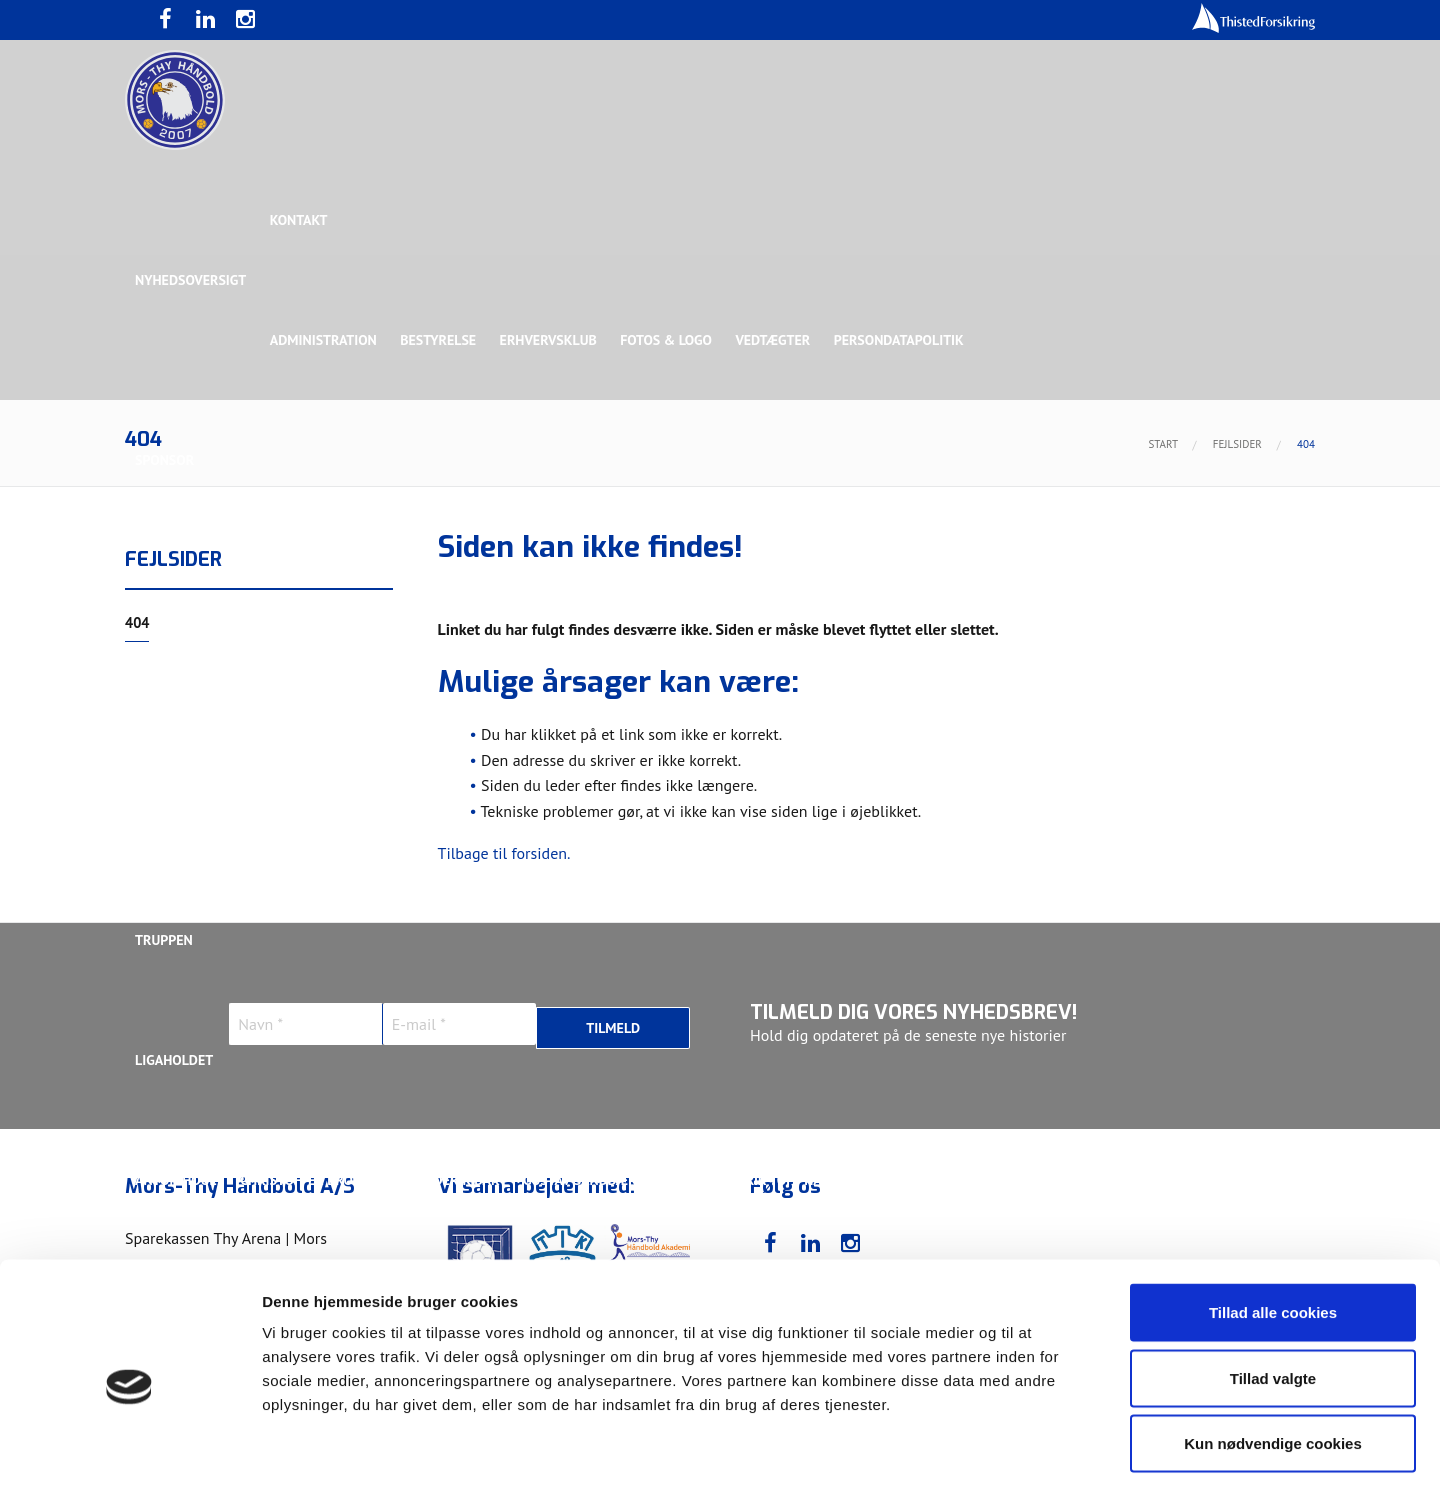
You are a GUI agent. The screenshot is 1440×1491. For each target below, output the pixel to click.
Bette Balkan (181, 820)
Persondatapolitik (904, 340)
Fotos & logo (670, 340)
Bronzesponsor (967, 580)
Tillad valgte (1273, 1294)
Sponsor (164, 460)
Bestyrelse (440, 340)
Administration (324, 340)
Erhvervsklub (550, 340)
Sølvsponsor (844, 580)
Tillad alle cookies (1273, 1228)
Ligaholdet (174, 1060)
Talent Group (309, 700)
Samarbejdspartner (589, 580)
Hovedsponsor (186, 580)
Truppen (164, 940)
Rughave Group (187, 700)
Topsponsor (303, 580)
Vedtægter (777, 340)
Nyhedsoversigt (190, 280)
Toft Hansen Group (1112, 580)
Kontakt (300, 220)
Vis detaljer (1039, 1451)
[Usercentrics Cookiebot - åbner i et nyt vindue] (129, 1452)
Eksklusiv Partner (432, 580)
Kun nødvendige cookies (1273, 1359)
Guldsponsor (728, 580)
